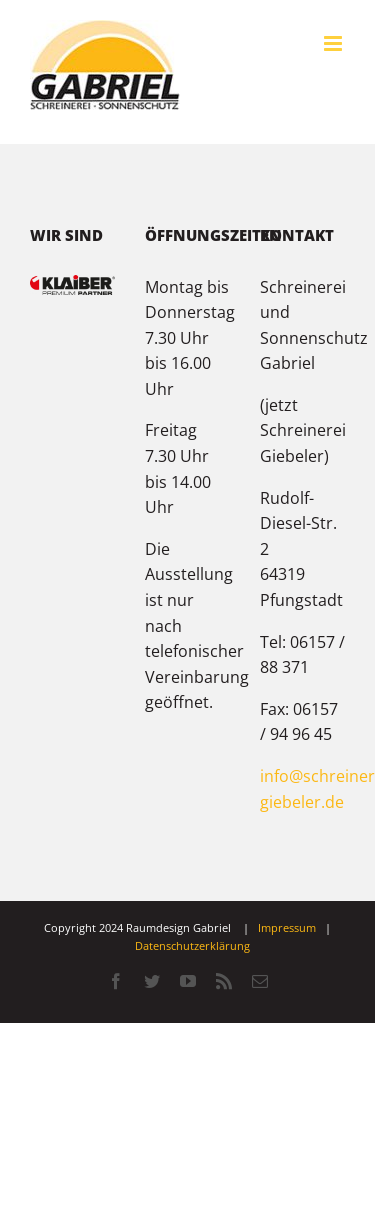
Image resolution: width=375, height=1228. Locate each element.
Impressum (287, 927)
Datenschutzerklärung (192, 945)
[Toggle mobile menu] (334, 43)
